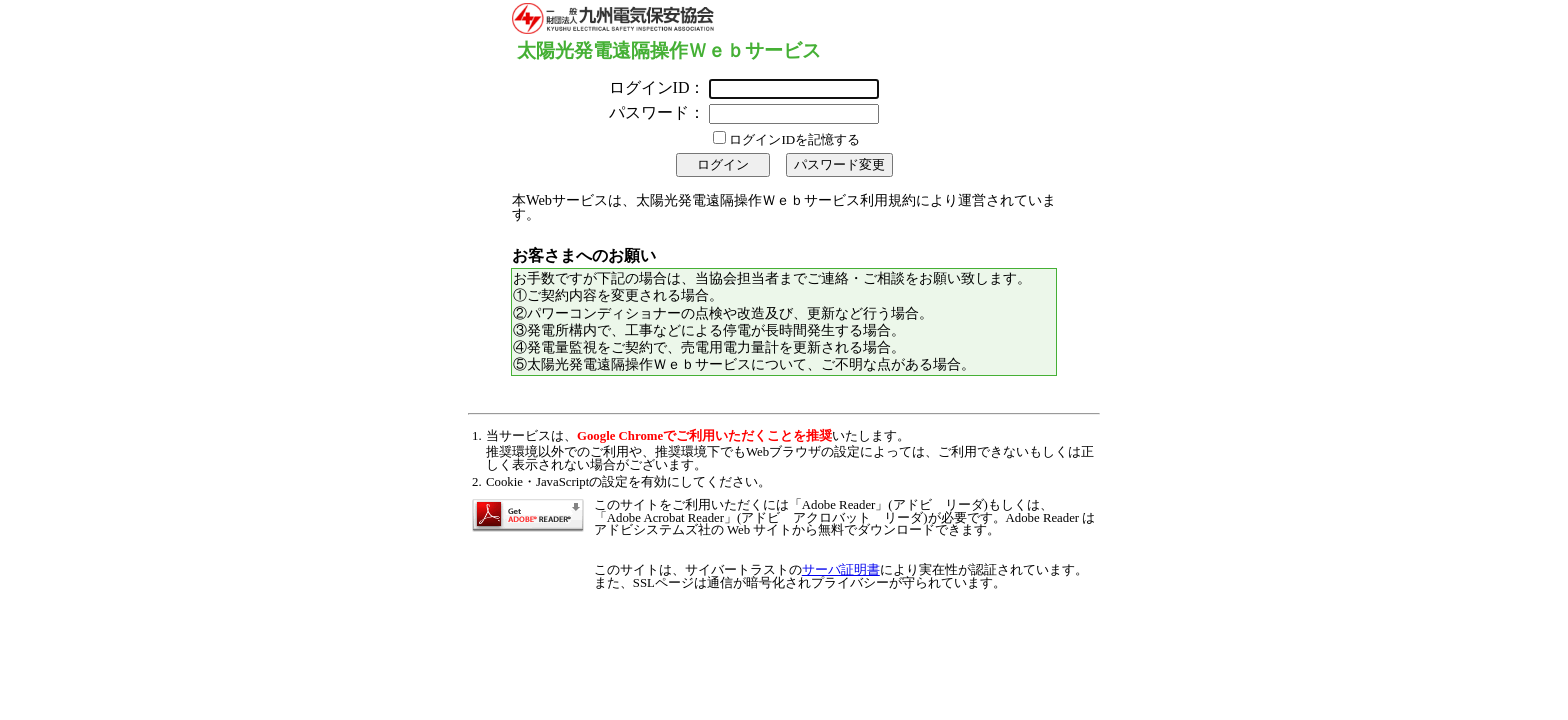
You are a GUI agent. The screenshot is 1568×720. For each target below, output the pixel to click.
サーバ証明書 (841, 570)
